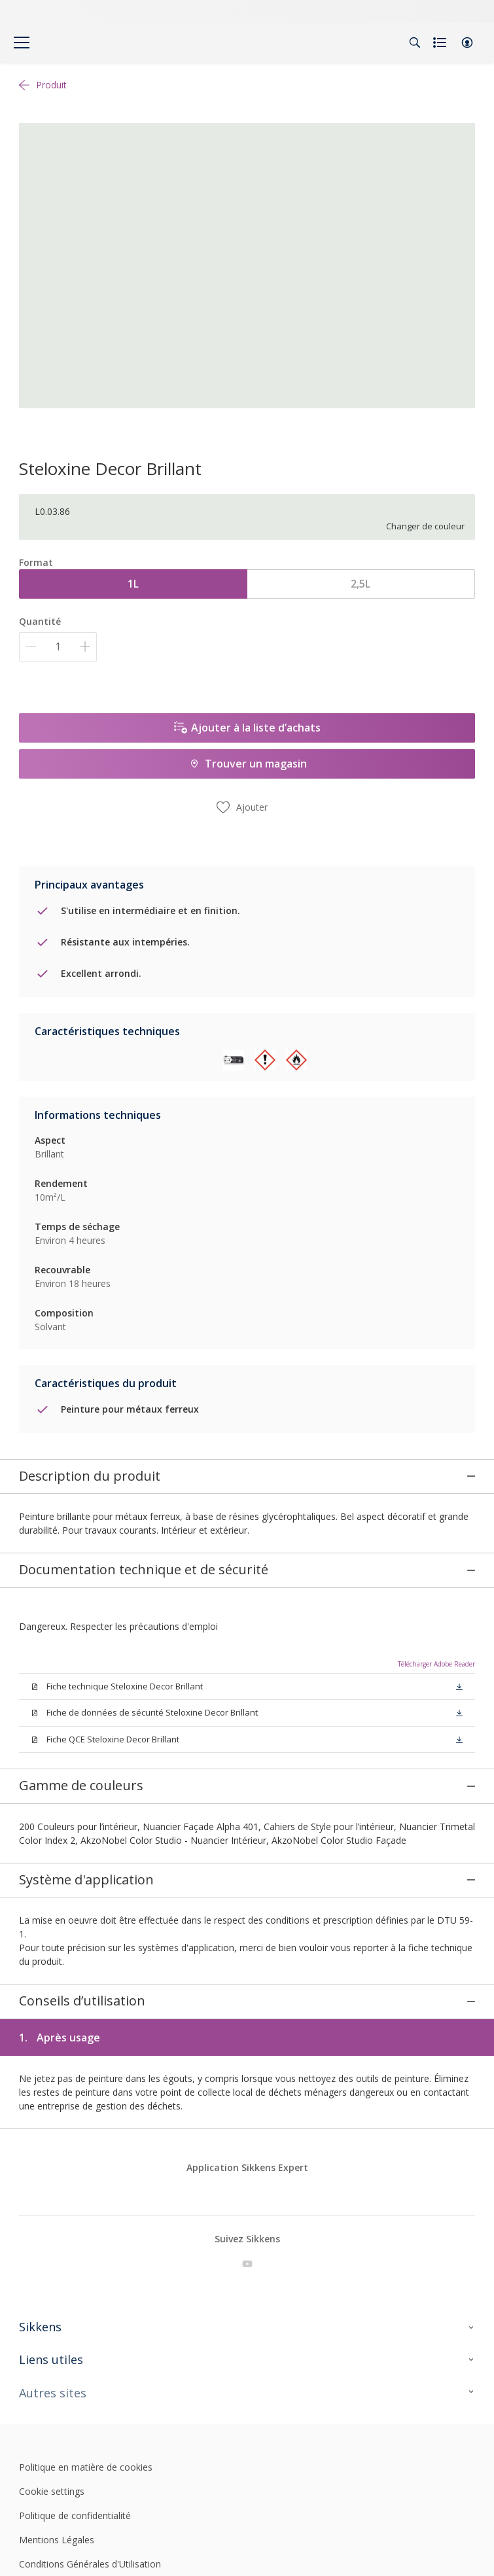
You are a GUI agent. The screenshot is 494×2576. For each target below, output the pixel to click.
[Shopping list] (441, 42)
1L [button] (133, 583)
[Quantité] (58, 647)
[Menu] (21, 42)
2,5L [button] (360, 583)
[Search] (415, 42)
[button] (467, 42)
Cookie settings (51, 2444)
